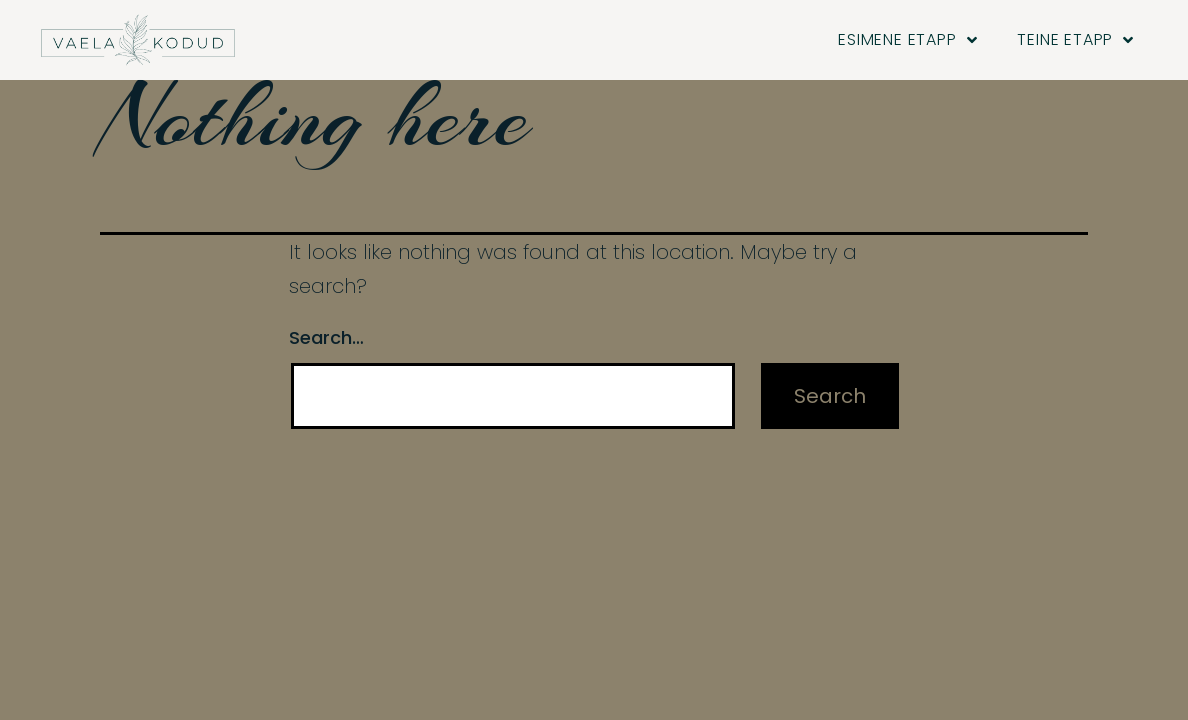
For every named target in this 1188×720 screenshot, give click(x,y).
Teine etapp (1075, 40)
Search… (326, 350)
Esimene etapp (907, 40)
